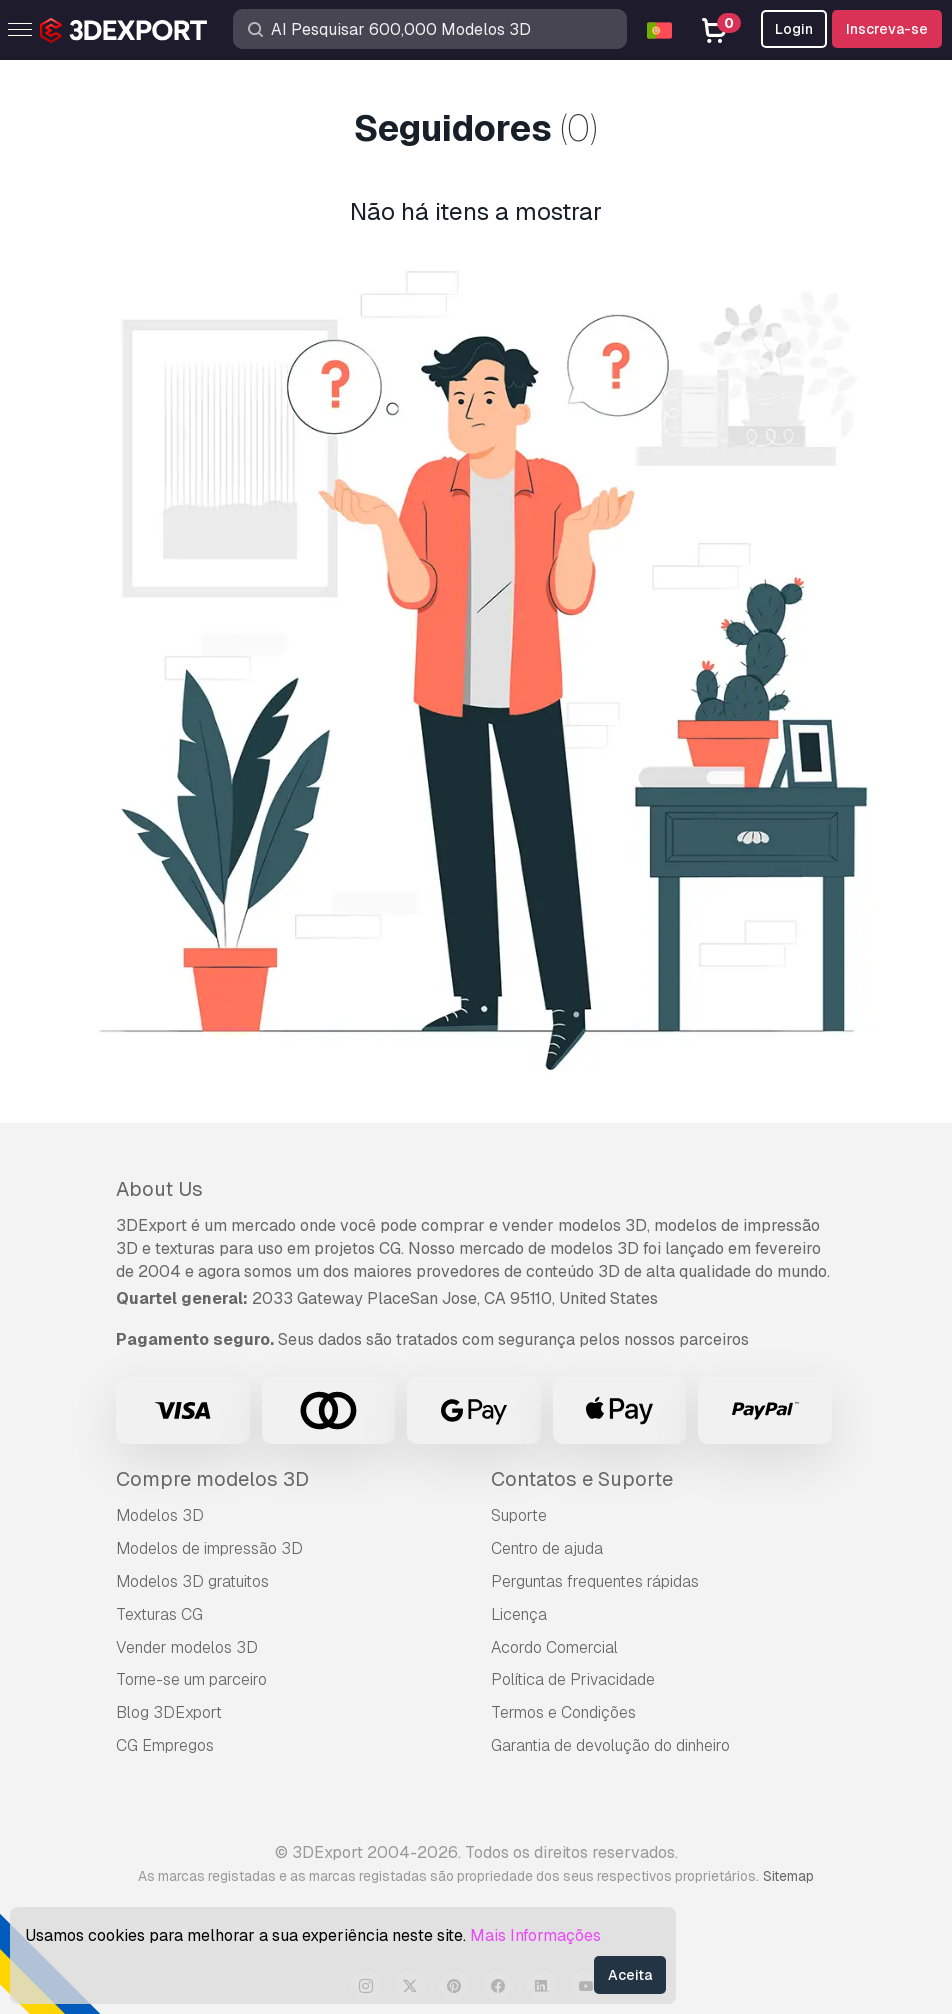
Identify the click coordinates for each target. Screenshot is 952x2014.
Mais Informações (535, 1935)
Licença (519, 1614)
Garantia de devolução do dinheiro (610, 1745)
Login (794, 29)
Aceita (630, 1975)
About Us (159, 1189)
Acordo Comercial (554, 1647)
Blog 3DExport (169, 1712)
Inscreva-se (887, 29)
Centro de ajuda (547, 1548)
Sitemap (788, 1876)
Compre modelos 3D (212, 1479)
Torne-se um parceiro (191, 1679)
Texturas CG (159, 1614)
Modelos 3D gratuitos (192, 1581)
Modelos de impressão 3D (209, 1548)
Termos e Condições (563, 1712)
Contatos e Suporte (582, 1479)
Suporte (519, 1515)
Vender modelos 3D (187, 1647)
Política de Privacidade (573, 1679)
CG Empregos (165, 1745)
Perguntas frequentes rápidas (595, 1581)
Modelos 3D (160, 1515)
